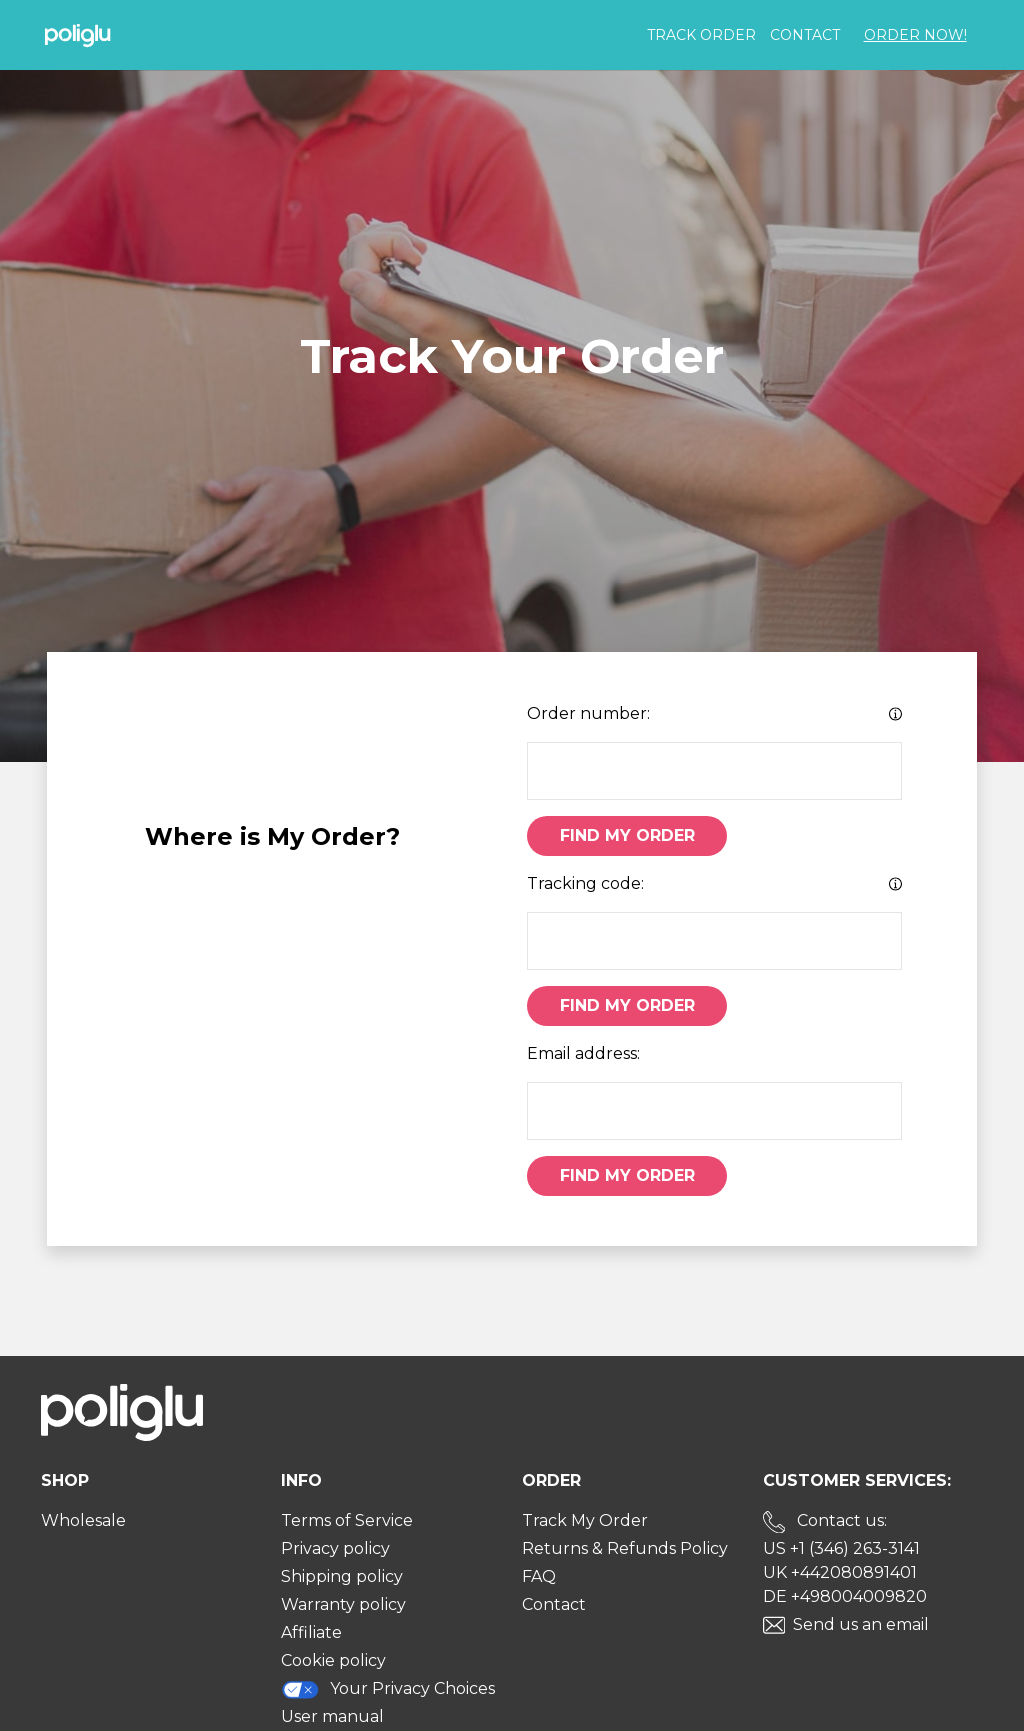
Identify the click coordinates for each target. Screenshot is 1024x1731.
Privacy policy (335, 1548)
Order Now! (915, 35)
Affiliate (311, 1632)
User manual (332, 1716)
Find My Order (627, 835)
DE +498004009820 (845, 1596)
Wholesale (83, 1520)
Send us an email (861, 1624)
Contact (805, 35)
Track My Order (585, 1520)
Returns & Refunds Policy (625, 1548)
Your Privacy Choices (388, 1689)
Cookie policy (333, 1660)
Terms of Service (347, 1520)
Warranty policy (343, 1604)
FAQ (539, 1576)
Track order (701, 35)
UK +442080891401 (840, 1572)
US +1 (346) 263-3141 (841, 1548)
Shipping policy (342, 1576)
